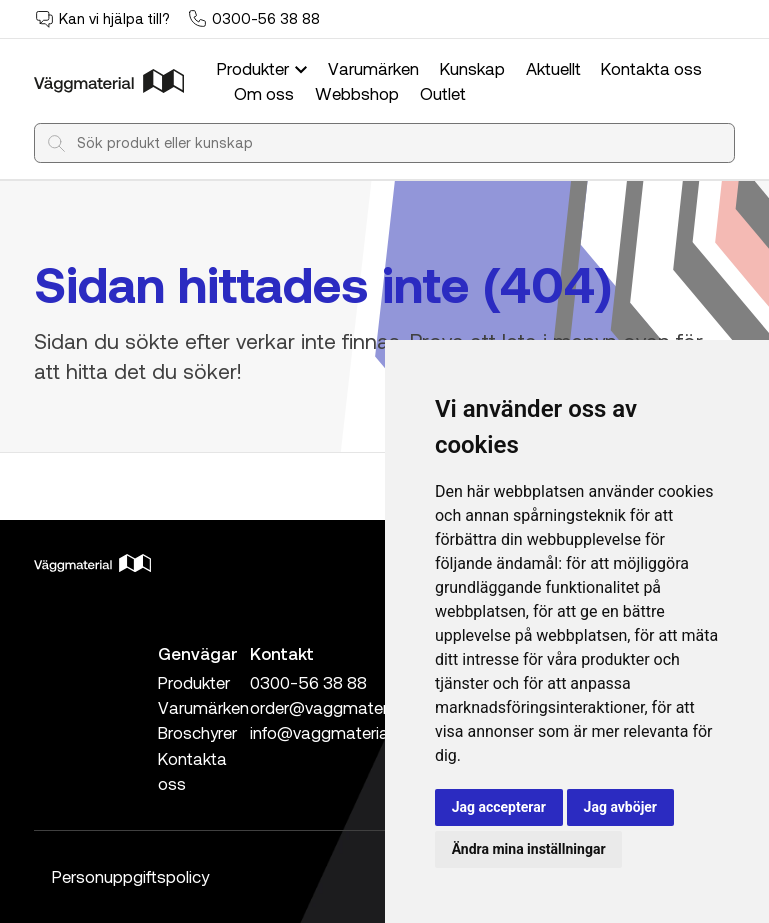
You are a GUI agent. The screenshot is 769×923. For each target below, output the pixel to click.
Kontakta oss (651, 68)
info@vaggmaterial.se (331, 732)
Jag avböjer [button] (620, 807)
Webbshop (357, 93)
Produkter (264, 68)
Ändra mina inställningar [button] (529, 849)
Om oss (264, 93)
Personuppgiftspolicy (130, 876)
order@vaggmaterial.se (337, 707)
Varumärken (373, 68)
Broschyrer (197, 732)
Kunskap (472, 68)
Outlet (443, 93)
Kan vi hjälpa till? (114, 18)
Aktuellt (553, 68)
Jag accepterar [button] (499, 807)
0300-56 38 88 (266, 18)
